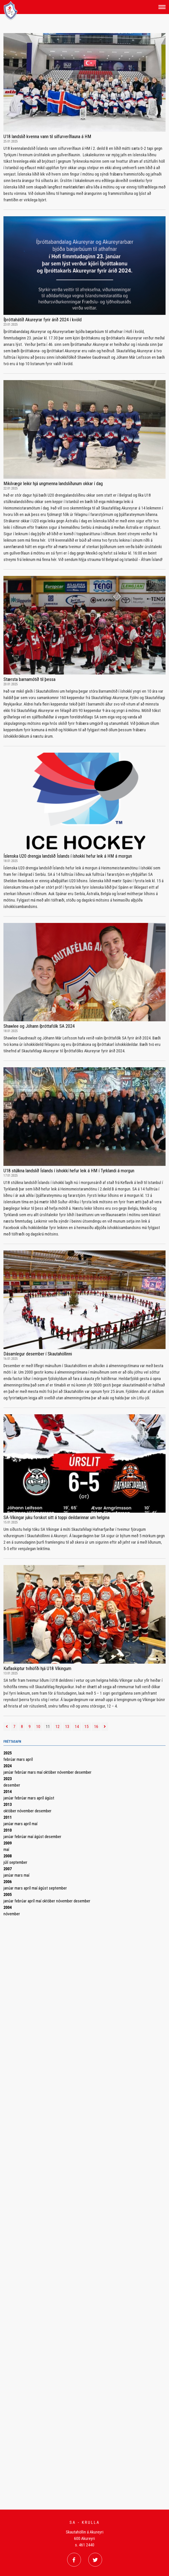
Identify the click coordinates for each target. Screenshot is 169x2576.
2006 (7, 1881)
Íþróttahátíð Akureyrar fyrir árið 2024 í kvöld (42, 319)
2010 (7, 1830)
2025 (7, 1753)
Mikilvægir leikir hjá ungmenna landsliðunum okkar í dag (53, 483)
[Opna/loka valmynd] (162, 7)
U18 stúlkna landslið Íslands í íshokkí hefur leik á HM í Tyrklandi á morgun (68, 1170)
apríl (29, 1759)
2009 (7, 1843)
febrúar (10, 1759)
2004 (7, 1907)
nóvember (66, 1772)
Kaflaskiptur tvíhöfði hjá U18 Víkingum (37, 1668)
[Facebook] (74, 2560)
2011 (7, 1817)
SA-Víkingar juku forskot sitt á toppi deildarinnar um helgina (56, 1517)
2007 (7, 1868)
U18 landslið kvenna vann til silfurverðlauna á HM (47, 136)
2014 (7, 1791)
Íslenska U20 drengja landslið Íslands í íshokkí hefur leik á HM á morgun (67, 856)
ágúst (49, 1798)
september (18, 1862)
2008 (7, 1855)
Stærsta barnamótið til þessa (29, 679)
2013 (7, 1804)
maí (40, 1772)
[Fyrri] (6, 1726)
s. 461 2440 (84, 2544)
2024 (7, 1765)
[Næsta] (104, 1726)
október (50, 1772)
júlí (6, 1862)
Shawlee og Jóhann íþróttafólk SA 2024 (39, 1026)
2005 (7, 1894)
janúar (8, 1772)
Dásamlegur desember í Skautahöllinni (37, 1354)
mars (21, 1759)
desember (83, 1772)
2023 (7, 1778)
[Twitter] (95, 2560)
